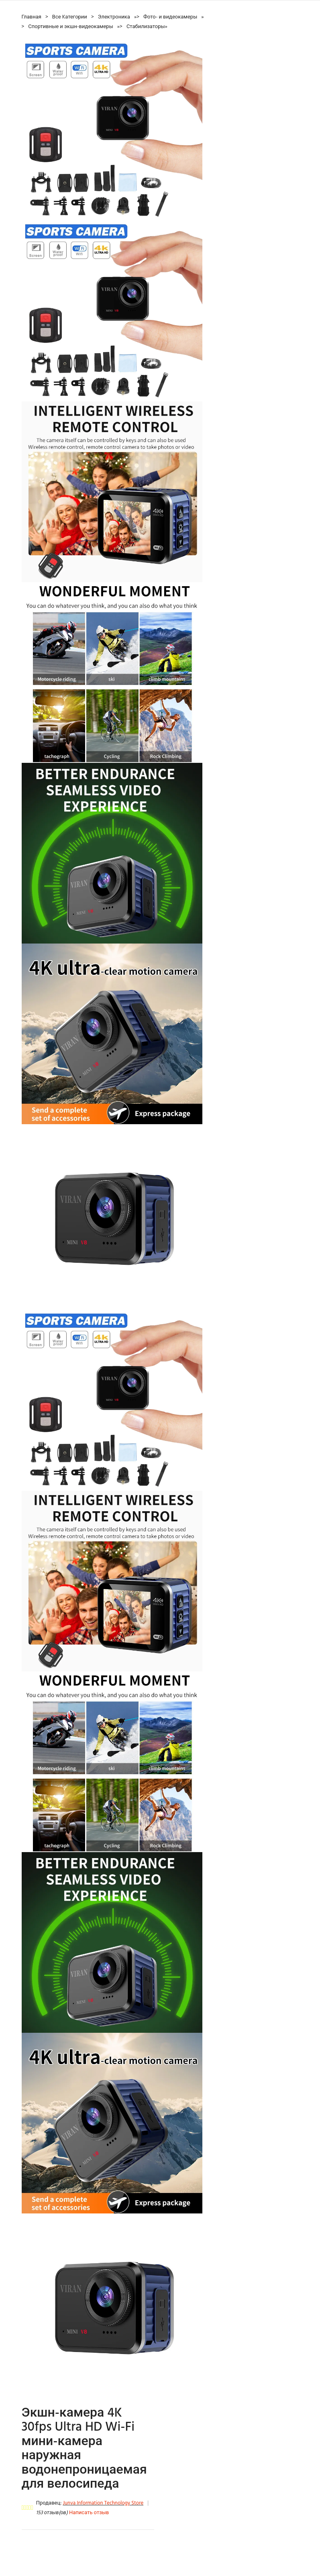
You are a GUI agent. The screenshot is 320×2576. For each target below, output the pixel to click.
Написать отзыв (89, 2513)
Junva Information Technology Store (103, 2503)
